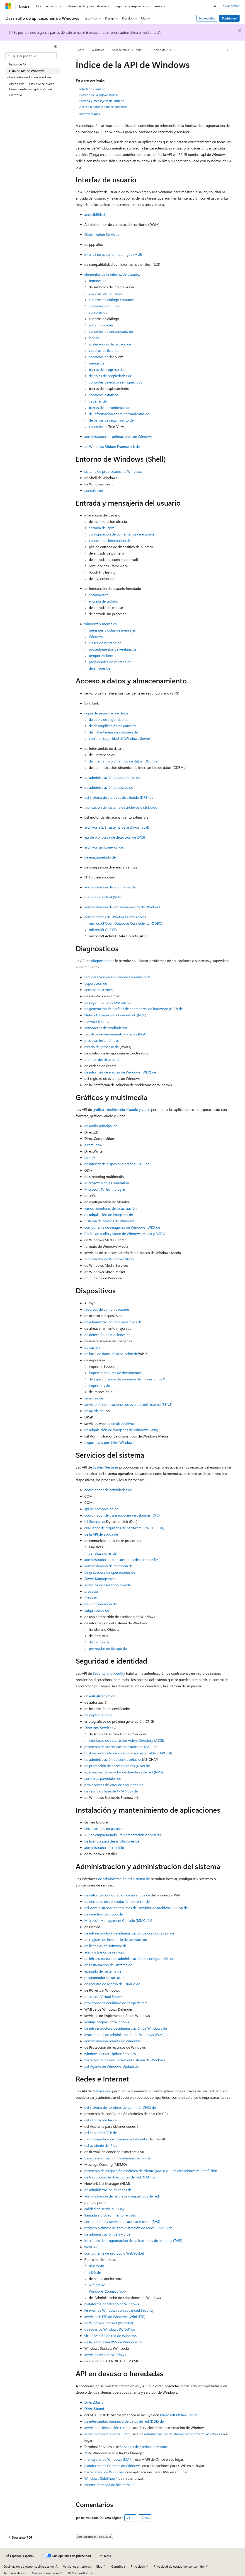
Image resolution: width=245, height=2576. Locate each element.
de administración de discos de (108, 787)
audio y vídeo (139, 1109)
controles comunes (104, 306)
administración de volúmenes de (110, 887)
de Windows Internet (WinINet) (108, 2322)
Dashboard (229, 18)
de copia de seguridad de (108, 719)
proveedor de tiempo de (108, 1648)
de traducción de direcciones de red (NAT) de (119, 2177)
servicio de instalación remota (107, 2427)
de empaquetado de (100, 857)
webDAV (91, 2246)
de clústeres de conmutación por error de (117, 1901)
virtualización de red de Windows (110, 2335)
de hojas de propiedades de (110, 375)
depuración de (95, 983)
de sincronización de (100, 1604)
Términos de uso (15, 2573)
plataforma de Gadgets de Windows (112, 2465)
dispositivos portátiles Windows (109, 1442)
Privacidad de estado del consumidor (179, 2566)
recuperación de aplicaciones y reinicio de (117, 976)
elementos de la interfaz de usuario (111, 274)
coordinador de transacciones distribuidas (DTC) (122, 1515)
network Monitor (97, 1021)
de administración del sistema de (124, 1878)
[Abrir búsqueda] (215, 6)
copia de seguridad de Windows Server (119, 738)
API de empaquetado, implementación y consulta (122, 1834)
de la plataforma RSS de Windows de (113, 2342)
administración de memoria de (108, 1565)
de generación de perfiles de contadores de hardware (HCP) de (133, 1008)
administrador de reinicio (104, 1847)
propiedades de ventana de (110, 661)
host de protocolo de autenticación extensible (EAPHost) (128, 1753)
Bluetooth (96, 2265)
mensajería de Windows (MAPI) (108, 2459)
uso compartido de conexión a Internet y (116, 2139)
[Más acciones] (228, 50)
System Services (105, 1467)
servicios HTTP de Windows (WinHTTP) (114, 2316)
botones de (97, 280)
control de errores (98, 989)
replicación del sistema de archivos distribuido (120, 807)
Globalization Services (101, 234)
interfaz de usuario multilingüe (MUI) (113, 254)
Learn (80, 50)
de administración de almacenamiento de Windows (179, 2433)
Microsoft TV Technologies (105, 1189)
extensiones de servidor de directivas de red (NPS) (123, 1772)
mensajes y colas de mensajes (112, 630)
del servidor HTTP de (100, 2132)
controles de (98, 356)
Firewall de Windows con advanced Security (119, 2310)
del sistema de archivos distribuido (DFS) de (118, 797)
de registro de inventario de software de (115, 1939)
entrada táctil (99, 594)
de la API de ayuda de (101, 1534)
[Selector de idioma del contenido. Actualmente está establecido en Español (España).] (20, 2555)
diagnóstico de (102, 960)
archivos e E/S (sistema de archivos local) (116, 827)
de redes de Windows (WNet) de (109, 2329)
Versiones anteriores (77, 2566)
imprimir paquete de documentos (115, 1372)
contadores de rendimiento (105, 1027)
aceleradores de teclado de (110, 344)
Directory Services (98, 1727)
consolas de (93, 490)
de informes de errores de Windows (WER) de (120, 1072)
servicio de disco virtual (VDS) (107, 2433)
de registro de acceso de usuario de (112, 1983)
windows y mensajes (100, 623)
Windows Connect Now (107, 2291)
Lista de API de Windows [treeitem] (26, 71)
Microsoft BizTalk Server (179, 2414)
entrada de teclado (103, 601)
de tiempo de (99, 1642)
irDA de (95, 2272)
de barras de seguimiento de (111, 420)
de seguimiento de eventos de (107, 1002)
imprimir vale (99, 1385)
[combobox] (31, 56)
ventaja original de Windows (106, 2021)
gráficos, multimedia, (109, 1109)
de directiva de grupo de (103, 1914)
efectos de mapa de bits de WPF (109, 2484)
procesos (91, 1591)
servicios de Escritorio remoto (107, 1584)
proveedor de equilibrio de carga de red (115, 2002)
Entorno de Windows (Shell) (98, 95)
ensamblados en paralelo (104, 1828)
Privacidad (138, 2566)
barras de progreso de (106, 369)
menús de (96, 363)
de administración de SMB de (107, 2234)
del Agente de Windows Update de (111, 2066)
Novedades (207, 18)
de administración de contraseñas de (113, 1759)
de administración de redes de (108, 2189)
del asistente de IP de (100, 2145)
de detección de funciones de (107, 1334)
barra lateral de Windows (104, 2472)
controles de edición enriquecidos (115, 382)
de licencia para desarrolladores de (111, 1841)
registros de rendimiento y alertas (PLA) (115, 1034)
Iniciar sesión (231, 6)
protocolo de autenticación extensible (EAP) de (120, 1746)
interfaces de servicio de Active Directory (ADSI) (126, 1740)
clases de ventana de (105, 642)
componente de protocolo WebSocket (114, 2253)
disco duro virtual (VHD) (103, 897)
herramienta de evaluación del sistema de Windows (124, 2059)
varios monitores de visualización (110, 1208)
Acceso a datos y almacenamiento (103, 106)
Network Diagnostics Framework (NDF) (115, 1015)
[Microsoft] (8, 6)
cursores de (98, 312)
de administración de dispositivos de (113, 1321)
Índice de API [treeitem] (18, 64)
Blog (99, 2566)
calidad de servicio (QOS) (104, 2208)
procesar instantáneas (101, 1040)
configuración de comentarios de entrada (121, 534)
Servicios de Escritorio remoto (143, 2446)
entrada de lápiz (101, 527)
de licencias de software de (105, 1945)
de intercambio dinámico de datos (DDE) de (123, 761)
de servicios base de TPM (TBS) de (111, 1791)
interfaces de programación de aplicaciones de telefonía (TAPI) (133, 2240)
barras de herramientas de (109, 407)
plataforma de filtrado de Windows (111, 2303)
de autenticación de (99, 1695)
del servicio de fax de (100, 2120)
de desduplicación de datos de (112, 725)
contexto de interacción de (110, 540)
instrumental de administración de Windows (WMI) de (126, 2034)
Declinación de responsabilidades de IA (31, 2566)
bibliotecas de (95, 1521)
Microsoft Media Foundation (106, 1182)
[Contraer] (55, 46)
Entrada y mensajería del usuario (101, 101)
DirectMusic (93, 2402)
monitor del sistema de (102, 1059)
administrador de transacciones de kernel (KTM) (122, 1559)
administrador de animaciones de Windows (118, 436)
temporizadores (101, 655)
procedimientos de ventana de (112, 649)
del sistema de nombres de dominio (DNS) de (120, 2107)
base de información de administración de (117, 2158)
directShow (93, 1144)
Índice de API (162, 50)
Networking (102, 2091)
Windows (98, 50)
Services (90, 1597)
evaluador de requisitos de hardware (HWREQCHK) (124, 1527)
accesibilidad (94, 214)
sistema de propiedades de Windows (113, 471)
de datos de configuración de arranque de (117, 1895)
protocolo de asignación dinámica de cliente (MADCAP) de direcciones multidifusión (150, 2170)
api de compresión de (101, 1508)
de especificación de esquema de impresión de (125, 1379)
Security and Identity (109, 1673)
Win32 (140, 50)
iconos (94, 337)
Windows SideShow (100, 2478)
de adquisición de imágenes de (108, 1214)
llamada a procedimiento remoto (110, 2215)
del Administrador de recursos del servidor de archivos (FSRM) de (136, 1907)
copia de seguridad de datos (106, 713)
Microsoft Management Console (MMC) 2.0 (118, 1920)
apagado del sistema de (102, 1971)
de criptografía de (98, 1715)
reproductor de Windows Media (109, 1259)
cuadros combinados (105, 293)
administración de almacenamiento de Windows (122, 906)
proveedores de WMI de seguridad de (113, 1784)
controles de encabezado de (111, 331)
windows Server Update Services (110, 2053)
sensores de (93, 1398)
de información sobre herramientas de (119, 413)
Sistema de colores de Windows (109, 1220)
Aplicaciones (120, 50)
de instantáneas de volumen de (113, 732)
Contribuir (118, 2566)
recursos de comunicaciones (106, 1309)
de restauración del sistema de (108, 1964)
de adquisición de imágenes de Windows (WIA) (121, 1429)
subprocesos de (96, 1610)
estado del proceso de (101, 1046)
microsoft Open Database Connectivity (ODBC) (125, 923)
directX (89, 1157)
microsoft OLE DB (103, 929)
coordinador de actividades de (108, 1489)
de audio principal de (100, 1125)
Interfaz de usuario (92, 89)
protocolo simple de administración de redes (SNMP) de (128, 2227)
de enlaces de (99, 668)
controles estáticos (103, 394)
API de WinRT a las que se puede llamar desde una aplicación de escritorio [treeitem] (31, 89)
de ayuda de (93, 1410)
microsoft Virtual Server (103, 1996)
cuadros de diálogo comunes (111, 299)
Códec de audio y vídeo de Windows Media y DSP (123, 1233)
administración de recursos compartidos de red (121, 2196)
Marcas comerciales (45, 2573)
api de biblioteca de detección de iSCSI (114, 837)
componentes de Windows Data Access (115, 916)
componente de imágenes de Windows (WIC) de (122, 1227)
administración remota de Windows (112, 2040)
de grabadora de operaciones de (109, 1572)
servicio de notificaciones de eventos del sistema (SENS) (128, 1404)
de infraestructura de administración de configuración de (129, 1933)
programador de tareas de (104, 1977)
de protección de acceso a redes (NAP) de (117, 1765)
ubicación (92, 1347)
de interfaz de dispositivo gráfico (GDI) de (116, 1163)
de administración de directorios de (112, 777)
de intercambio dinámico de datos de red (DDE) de (124, 2421)
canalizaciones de (102, 1553)
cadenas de (98, 401)
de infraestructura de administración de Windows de (125, 2028)
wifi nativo (97, 2284)
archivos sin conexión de (103, 847)
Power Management (100, 1578)
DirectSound (94, 2408)
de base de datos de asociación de (111, 1353)
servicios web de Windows (105, 2354)
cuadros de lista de (103, 350)
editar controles (101, 325)
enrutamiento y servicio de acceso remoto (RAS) (122, 2221)
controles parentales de (102, 1778)
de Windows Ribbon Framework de (112, 446)
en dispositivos (123, 1423)
